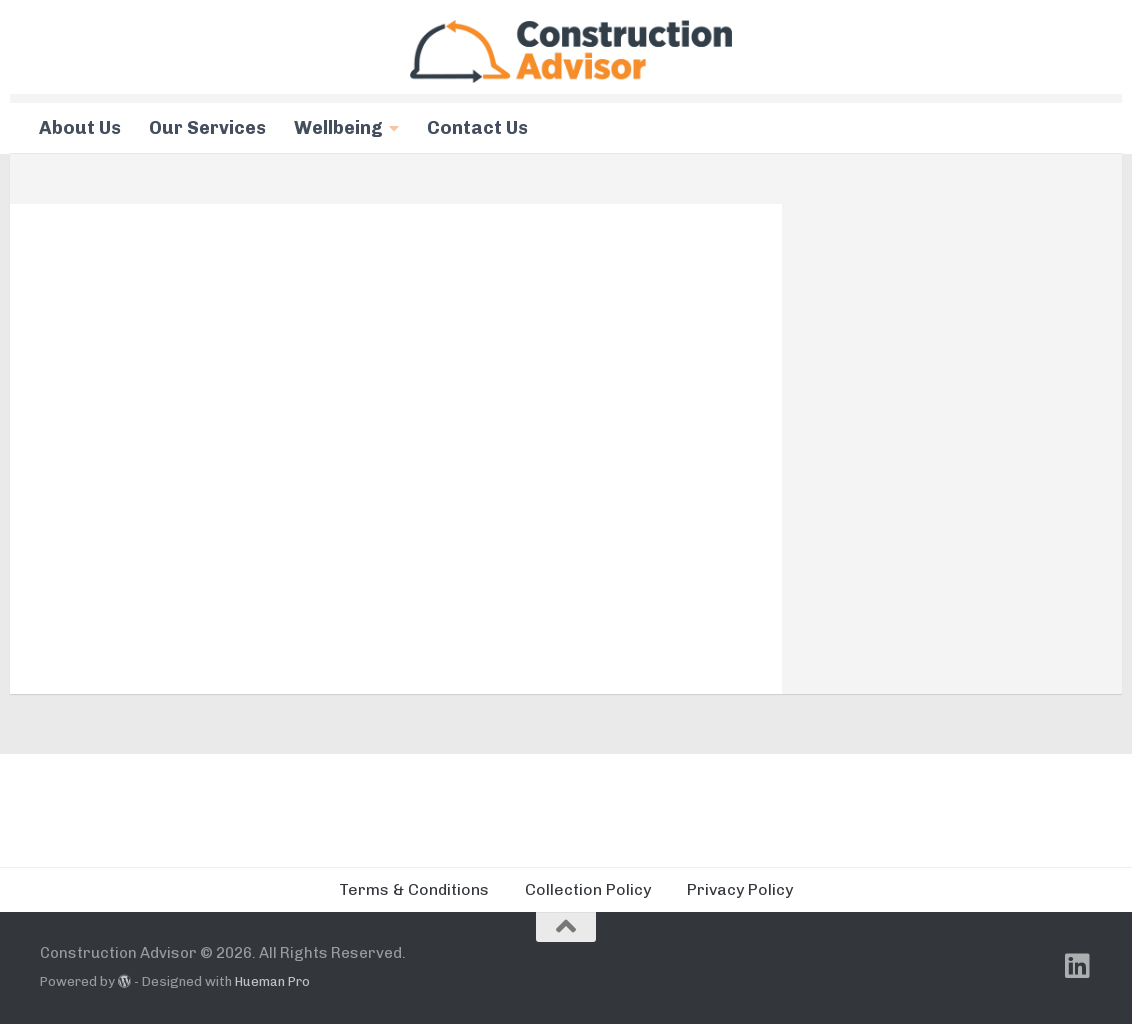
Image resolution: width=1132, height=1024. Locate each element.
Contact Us (477, 128)
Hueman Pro (272, 981)
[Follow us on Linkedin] (1078, 966)
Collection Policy (588, 889)
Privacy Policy (740, 889)
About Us (80, 128)
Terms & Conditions (414, 889)
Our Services (207, 128)
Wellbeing (338, 128)
